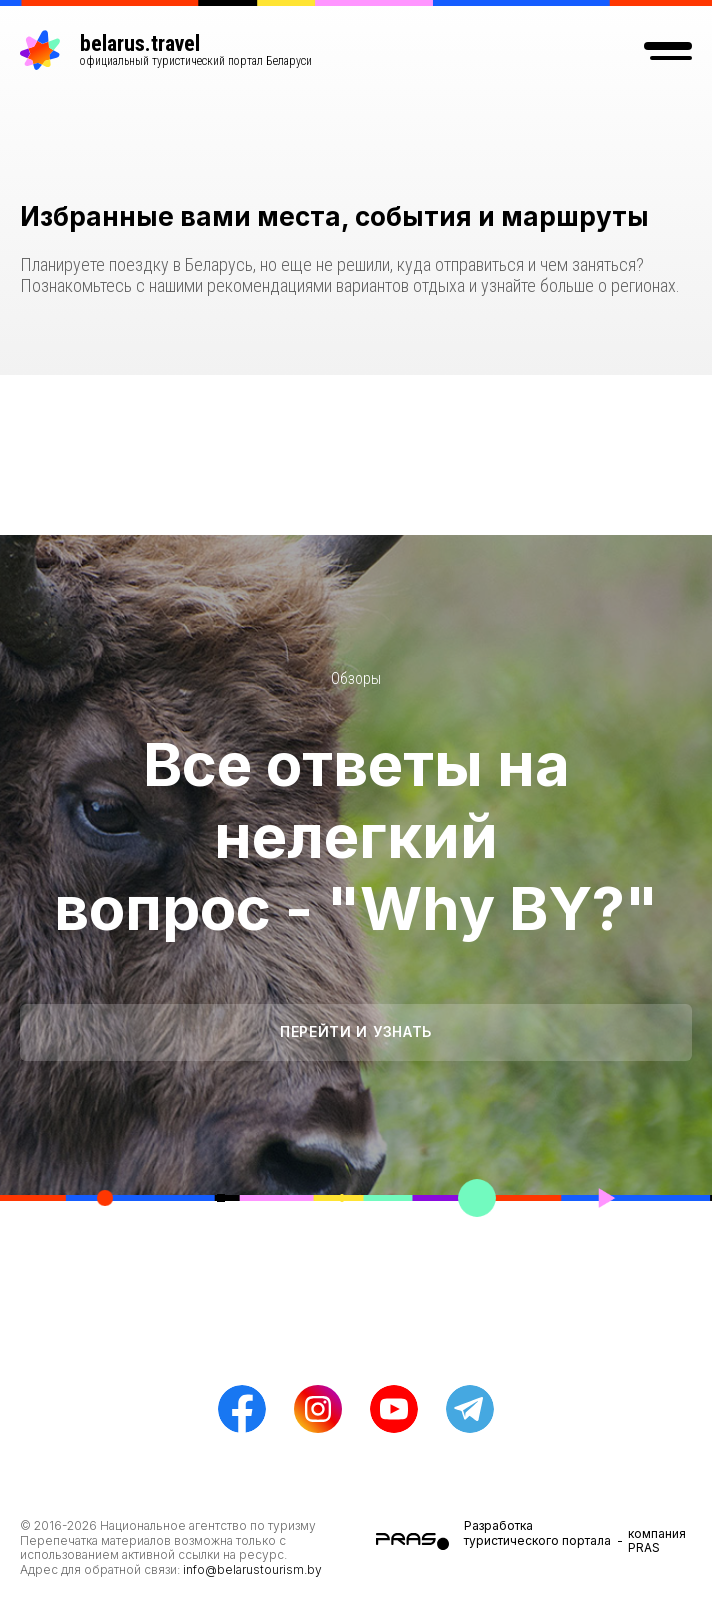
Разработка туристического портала (537, 1532)
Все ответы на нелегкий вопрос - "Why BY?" (356, 836)
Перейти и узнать (356, 1031)
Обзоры (356, 678)
